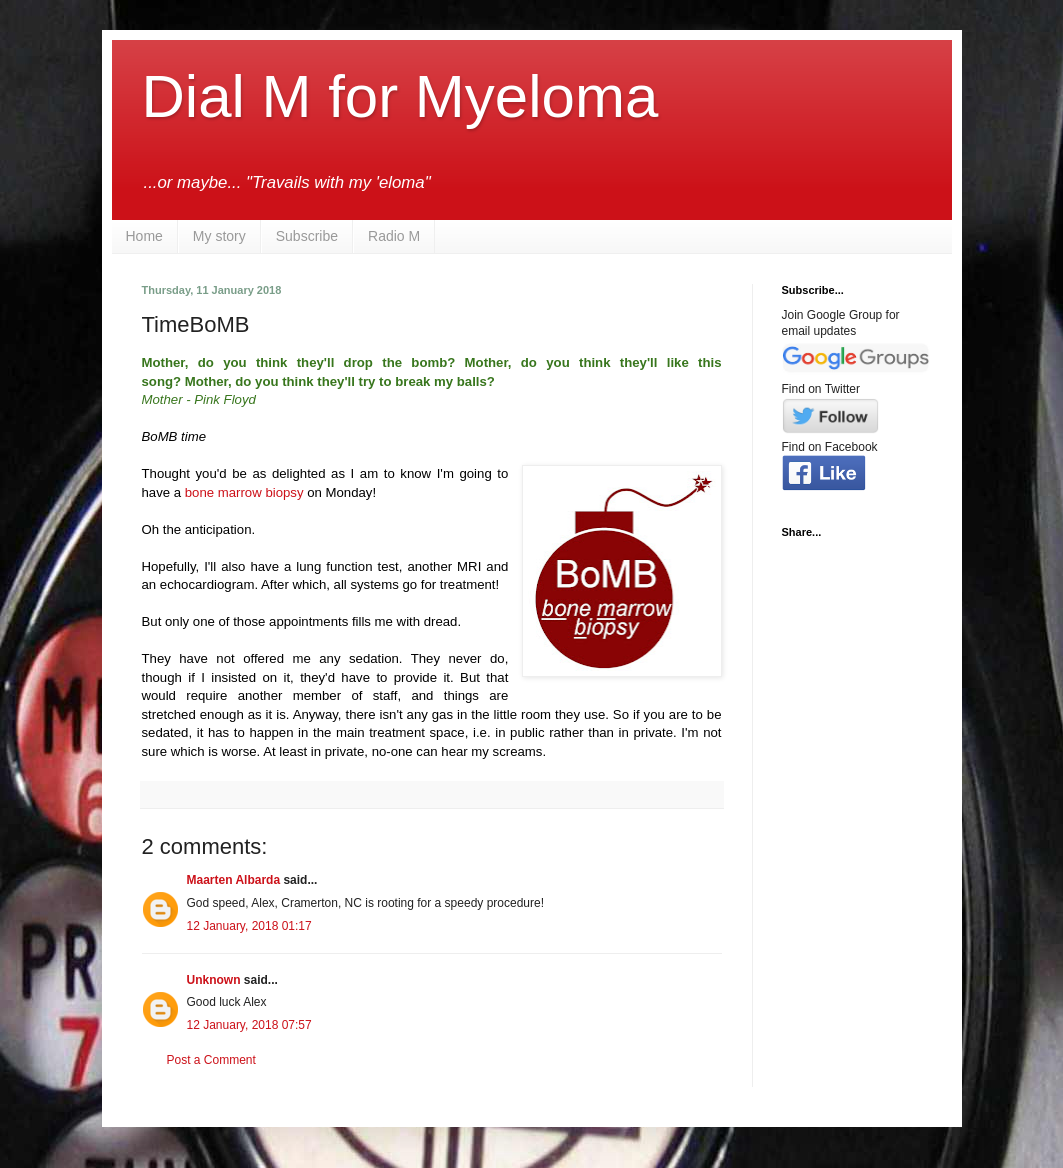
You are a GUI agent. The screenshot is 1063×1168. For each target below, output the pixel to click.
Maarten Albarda (234, 880)
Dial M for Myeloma (400, 96)
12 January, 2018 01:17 (249, 926)
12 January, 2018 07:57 (249, 1025)
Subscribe (307, 236)
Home (144, 236)
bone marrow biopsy (244, 492)
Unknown (214, 980)
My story (219, 236)
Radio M (394, 236)
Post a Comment (211, 1060)
